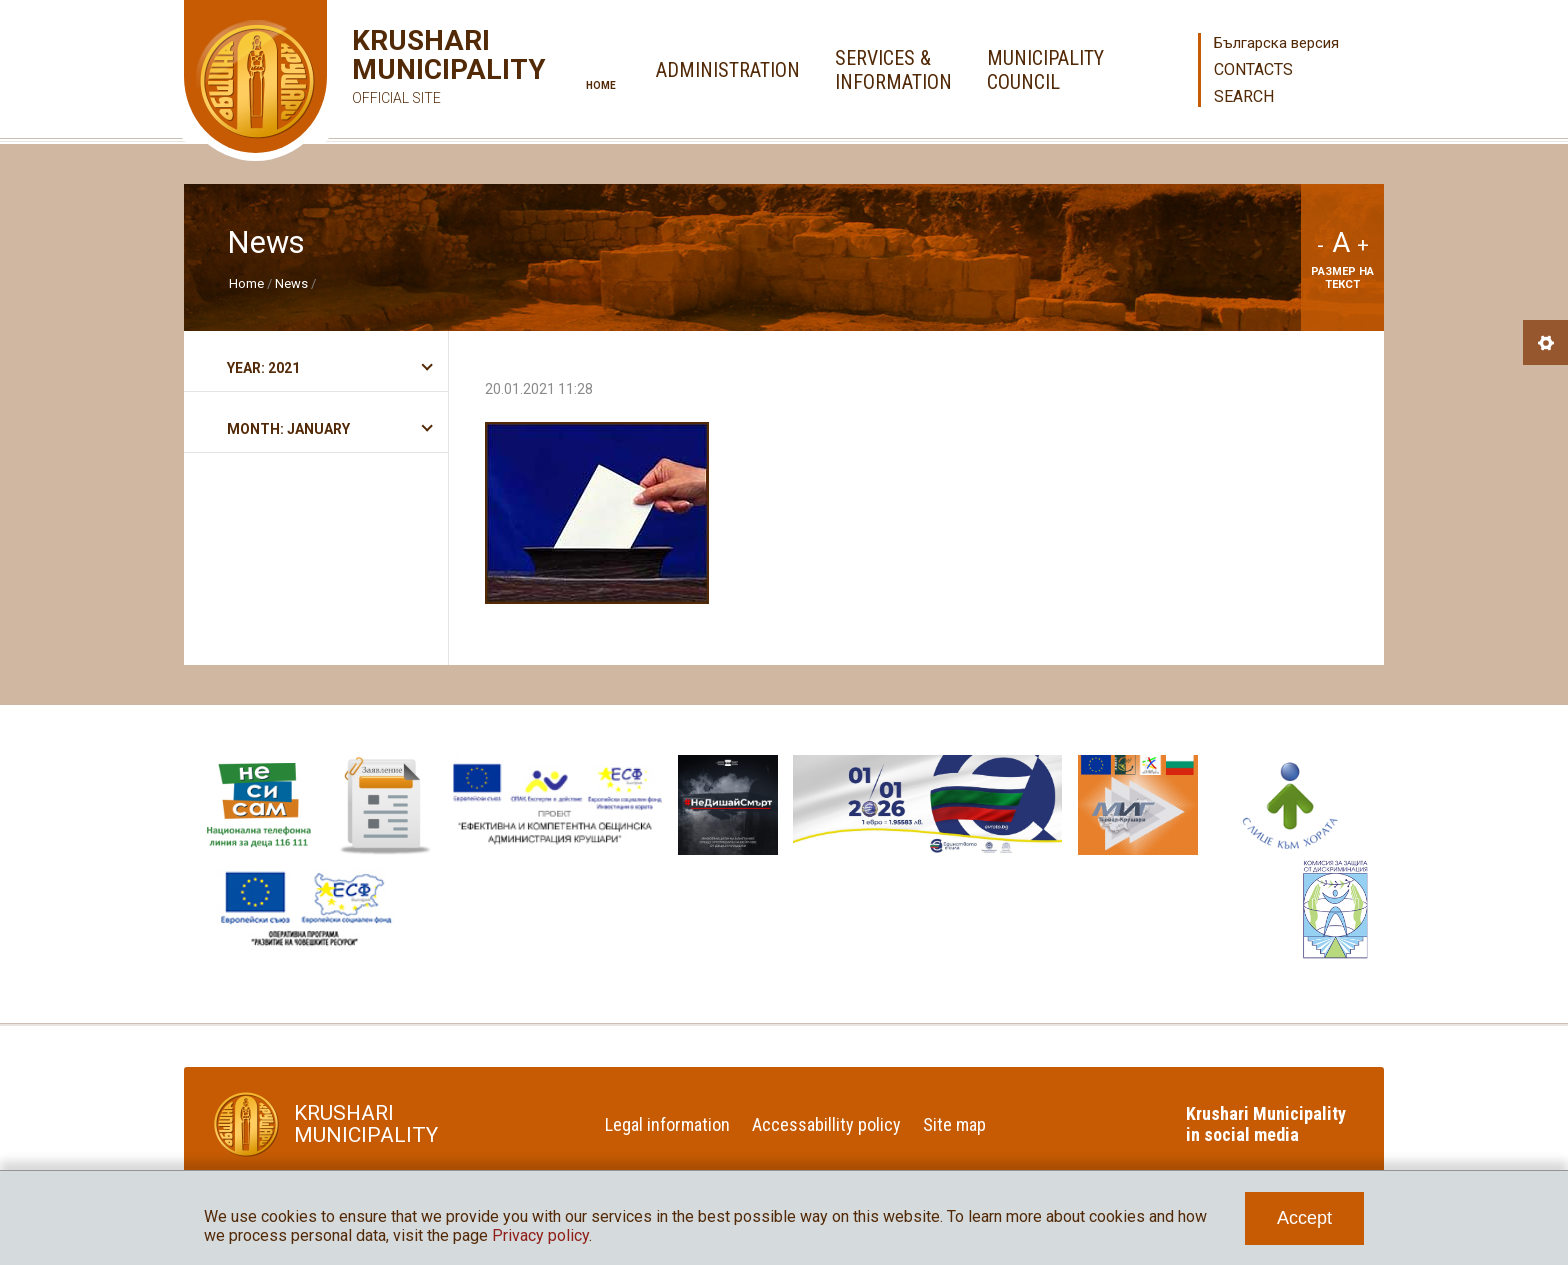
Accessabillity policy (826, 1124)
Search (1244, 96)
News (291, 283)
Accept (1304, 1218)
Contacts (1253, 69)
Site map (954, 1124)
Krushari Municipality (419, 69)
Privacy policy (540, 1235)
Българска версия (1276, 43)
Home (601, 85)
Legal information (667, 1124)
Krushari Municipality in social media (1266, 1124)
